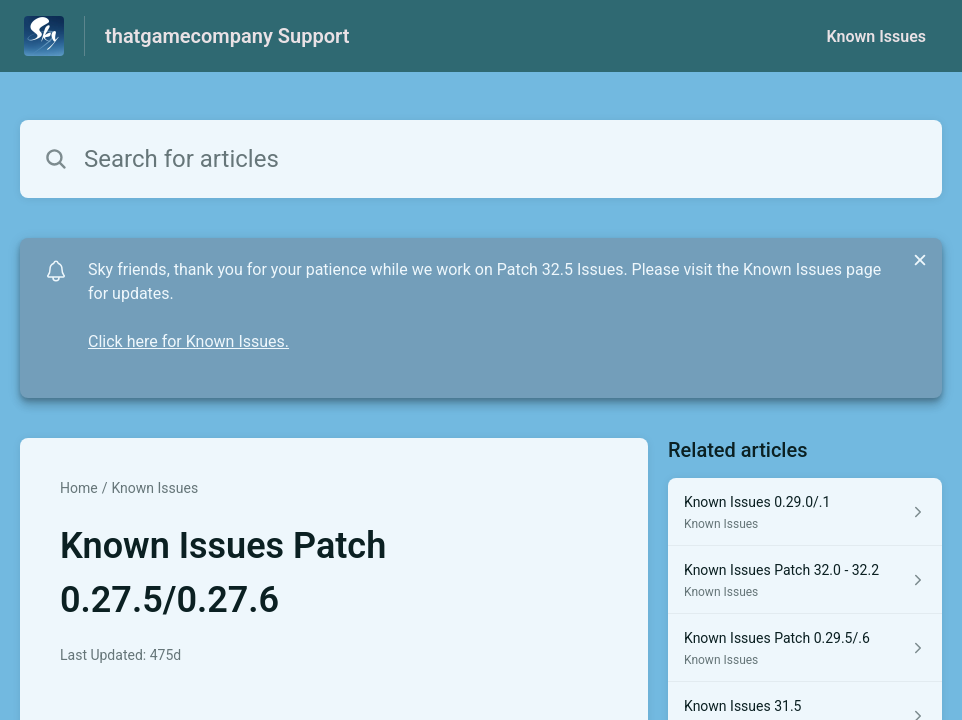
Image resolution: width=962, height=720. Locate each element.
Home (79, 488)
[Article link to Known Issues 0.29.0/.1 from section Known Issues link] (805, 512)
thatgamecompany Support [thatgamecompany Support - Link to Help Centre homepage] (227, 36)
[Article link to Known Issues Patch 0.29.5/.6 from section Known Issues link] (805, 648)
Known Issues (876, 36)
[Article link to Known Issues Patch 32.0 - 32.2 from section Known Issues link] (805, 580)
